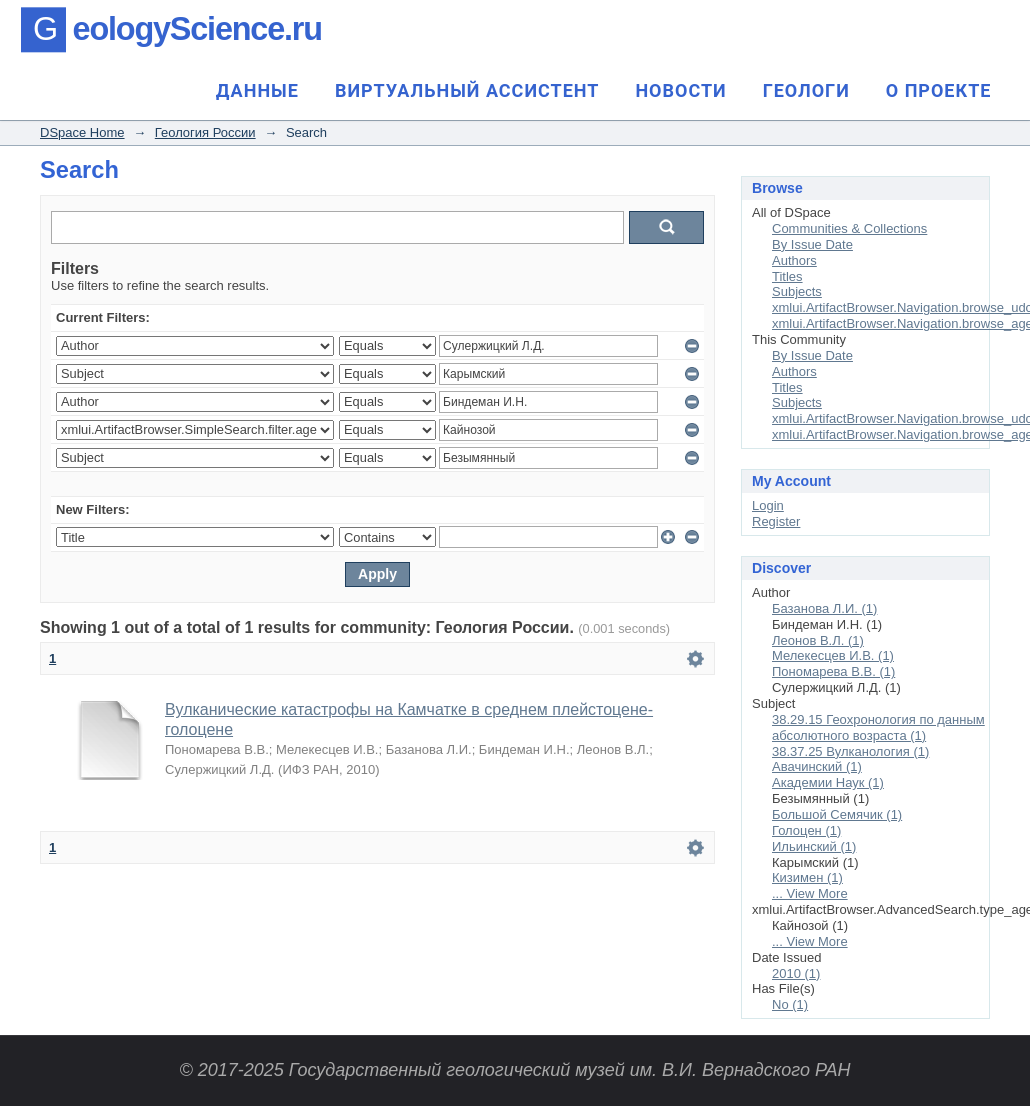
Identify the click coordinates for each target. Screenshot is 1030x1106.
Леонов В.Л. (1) (818, 640)
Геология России (205, 132)
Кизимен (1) (807, 877)
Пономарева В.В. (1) (833, 671)
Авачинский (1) (817, 766)
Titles (787, 276)
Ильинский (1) (814, 846)
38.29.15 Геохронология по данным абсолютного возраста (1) (878, 727)
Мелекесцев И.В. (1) (833, 655)
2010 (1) (796, 973)
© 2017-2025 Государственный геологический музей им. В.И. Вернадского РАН (514, 1070)
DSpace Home (82, 132)
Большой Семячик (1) (837, 814)
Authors (794, 260)
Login (768, 505)
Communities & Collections (849, 228)
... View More (810, 893)
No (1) (790, 1004)
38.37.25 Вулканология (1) (850, 751)
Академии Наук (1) (828, 782)
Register (776, 521)
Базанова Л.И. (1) (824, 608)
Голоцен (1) (806, 830)
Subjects (797, 291)
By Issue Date (812, 244)
